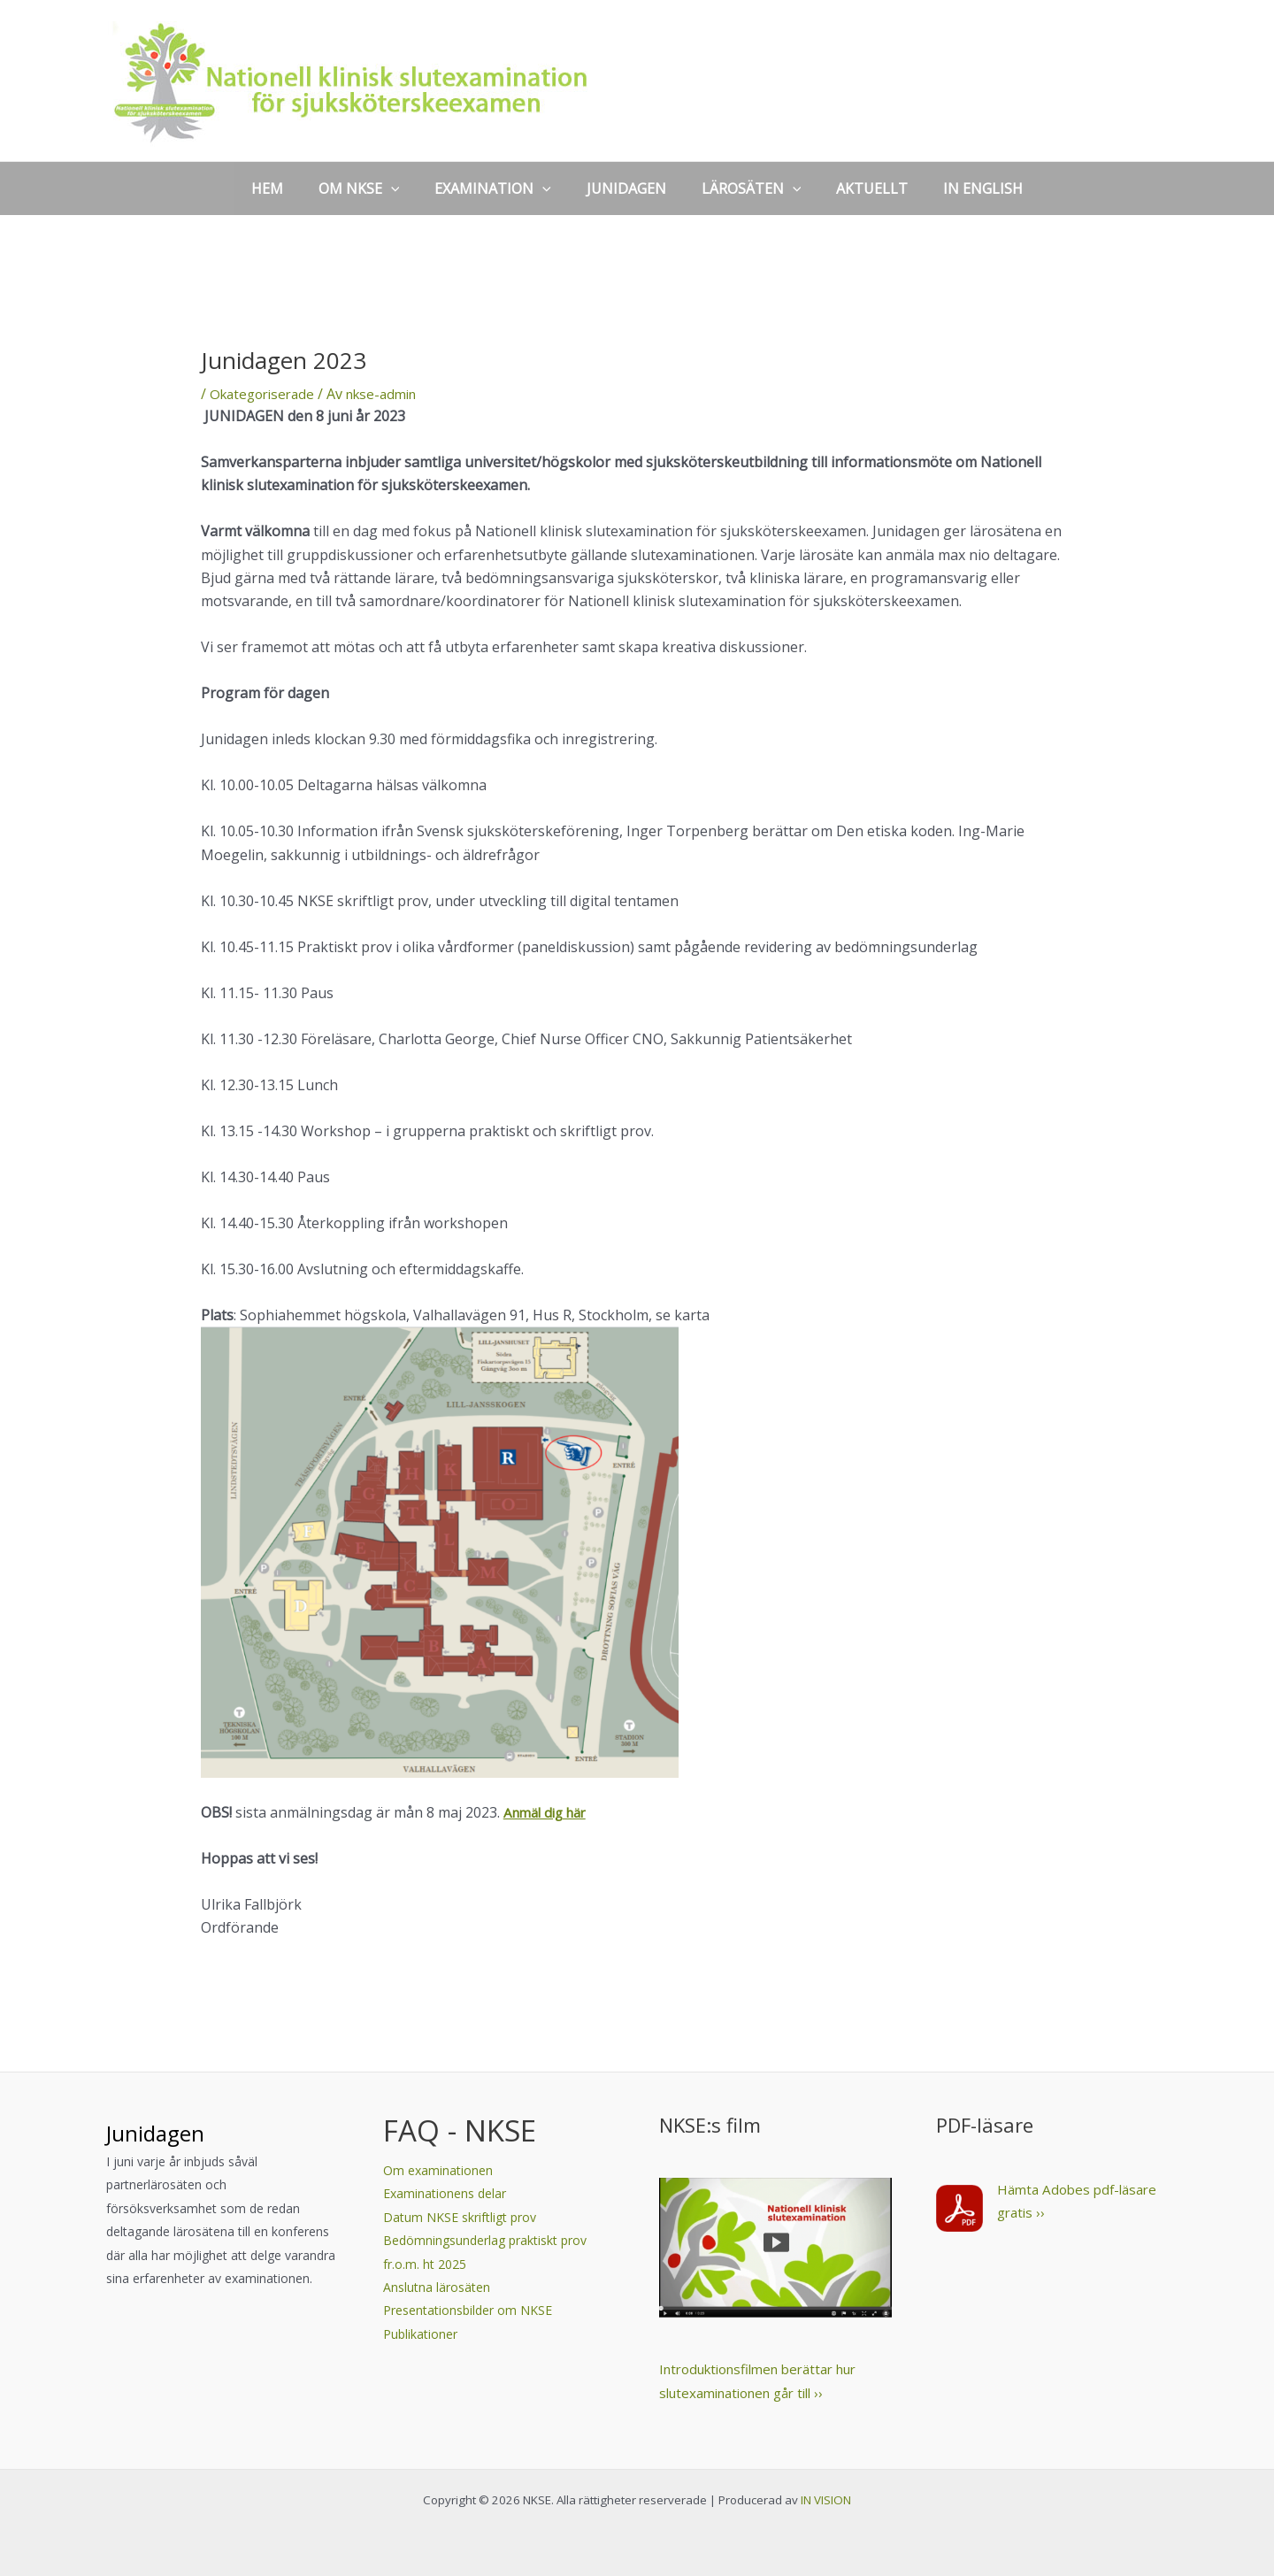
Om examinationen (438, 2170)
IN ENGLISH (962, 188)
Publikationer (420, 2334)
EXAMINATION (499, 188)
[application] (405, 188)
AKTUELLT (858, 188)
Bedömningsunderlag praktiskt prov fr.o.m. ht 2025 (485, 2252)
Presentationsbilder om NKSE (467, 2310)
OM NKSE (373, 188)
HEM (288, 188)
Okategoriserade (266, 394)
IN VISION (826, 2500)
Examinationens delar (448, 2193)
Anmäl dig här (549, 1812)
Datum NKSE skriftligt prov (459, 2217)
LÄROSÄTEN (744, 188)
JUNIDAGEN (626, 188)
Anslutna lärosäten (436, 2287)
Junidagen (174, 2130)
